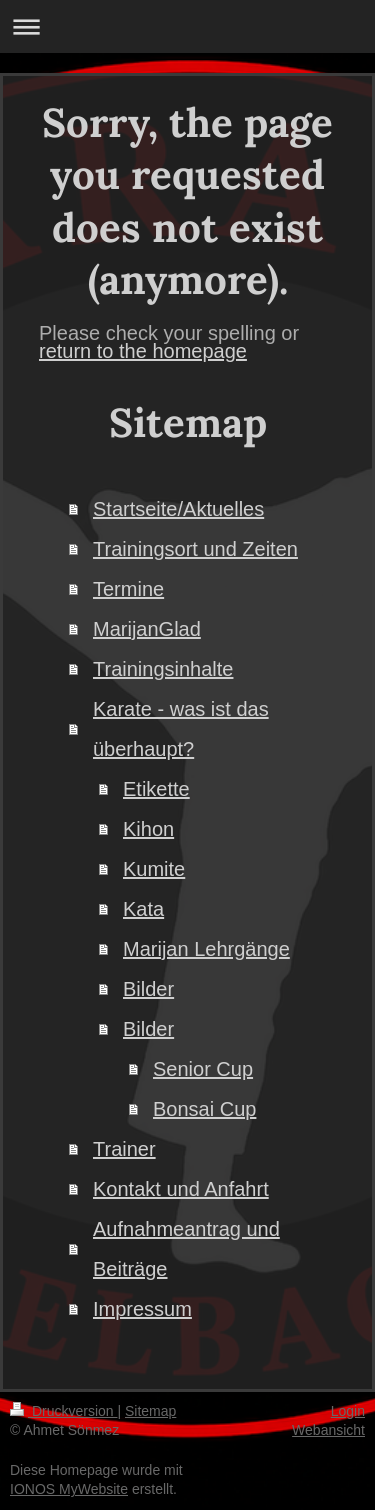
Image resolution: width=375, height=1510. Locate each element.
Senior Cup (203, 1069)
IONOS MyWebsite (69, 1489)
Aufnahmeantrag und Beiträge (186, 1249)
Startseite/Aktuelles (178, 509)
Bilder (148, 989)
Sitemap (150, 1411)
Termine (128, 589)
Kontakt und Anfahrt (181, 1189)
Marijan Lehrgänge (206, 949)
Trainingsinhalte (163, 669)
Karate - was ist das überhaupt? (181, 729)
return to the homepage (143, 351)
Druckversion (63, 1411)
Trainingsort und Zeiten (195, 549)
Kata (143, 909)
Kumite (154, 869)
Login (348, 1411)
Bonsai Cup (204, 1109)
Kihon (148, 829)
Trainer (124, 1149)
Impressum (142, 1309)
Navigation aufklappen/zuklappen (187, 26)
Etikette (156, 789)
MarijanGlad (147, 629)
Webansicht (328, 1430)
